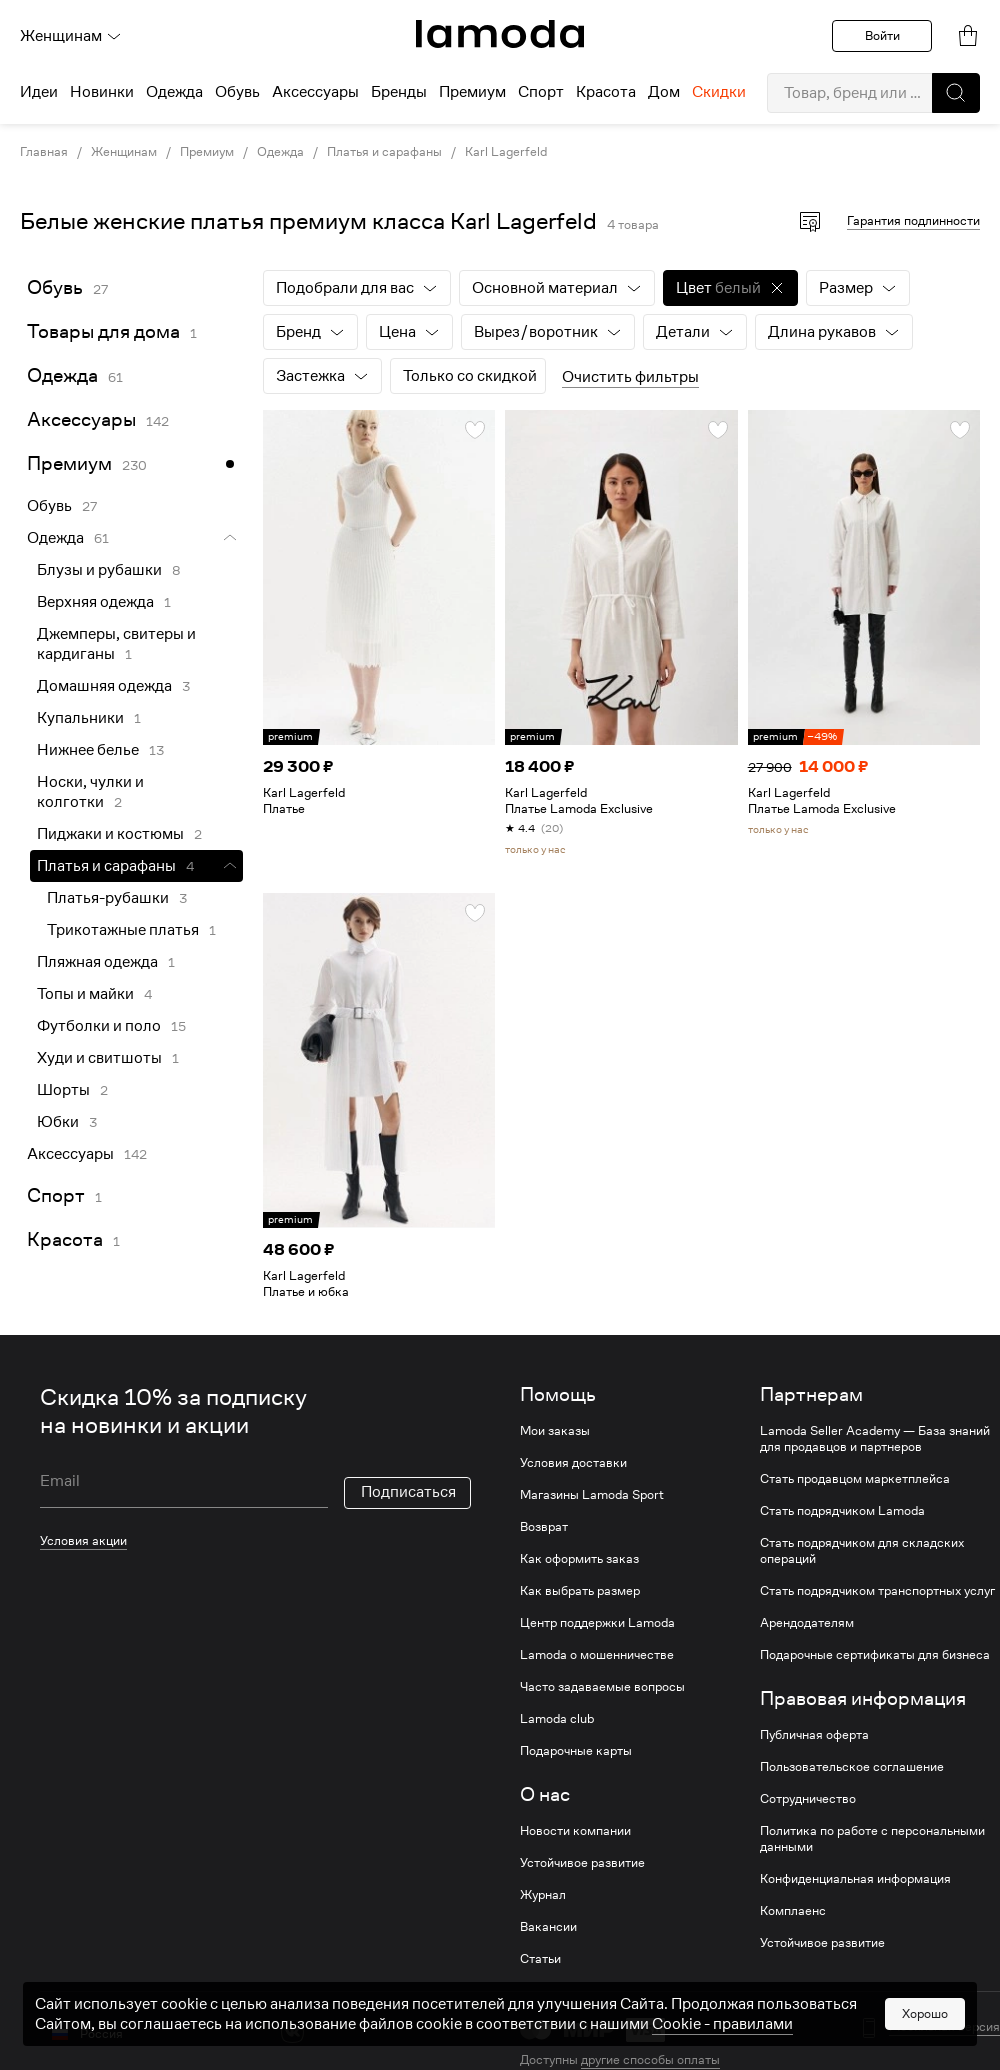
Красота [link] (65, 1239)
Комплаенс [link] (793, 1911)
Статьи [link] (540, 1959)
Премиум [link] (207, 152)
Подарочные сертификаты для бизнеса (875, 1655)
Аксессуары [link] (81, 419)
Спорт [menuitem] (541, 92)
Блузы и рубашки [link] (99, 570)
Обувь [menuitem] (237, 92)
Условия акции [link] (83, 1540)
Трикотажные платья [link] (123, 930)
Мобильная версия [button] (944, 2027)
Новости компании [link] (575, 1831)
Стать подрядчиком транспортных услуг (877, 1591)
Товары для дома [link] (103, 331)
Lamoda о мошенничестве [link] (597, 1655)
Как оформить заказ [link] (579, 1559)
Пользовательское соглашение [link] (852, 1767)
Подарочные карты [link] (576, 1751)
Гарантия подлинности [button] (913, 220)
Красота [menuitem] (606, 92)
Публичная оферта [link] (814, 1735)
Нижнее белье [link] (88, 750)
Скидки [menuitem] (719, 92)
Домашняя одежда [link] (104, 686)
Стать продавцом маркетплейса (855, 1479)
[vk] (292, 2031)
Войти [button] (882, 35)
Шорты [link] (63, 1090)
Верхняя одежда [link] (95, 602)
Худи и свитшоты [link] (99, 1058)
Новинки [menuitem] (102, 92)
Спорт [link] (56, 1195)
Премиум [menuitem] (472, 92)
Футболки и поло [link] (99, 1026)
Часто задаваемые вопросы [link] (602, 1687)
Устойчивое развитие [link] (582, 1863)
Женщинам (71, 36)
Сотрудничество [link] (808, 1799)
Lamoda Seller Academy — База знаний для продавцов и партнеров (875, 1439)
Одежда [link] (280, 152)
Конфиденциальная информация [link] (855, 1879)
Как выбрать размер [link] (580, 1591)
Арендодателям (807, 1623)
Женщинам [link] (124, 152)
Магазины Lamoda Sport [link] (592, 1495)
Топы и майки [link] (85, 994)
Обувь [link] (55, 287)
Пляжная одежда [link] (97, 962)
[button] (956, 93)
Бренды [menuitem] (399, 92)
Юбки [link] (58, 1122)
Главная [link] (44, 152)
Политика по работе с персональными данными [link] (872, 1839)
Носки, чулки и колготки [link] (90, 792)
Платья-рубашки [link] (108, 898)
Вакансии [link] (548, 1927)
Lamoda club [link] (557, 1719)
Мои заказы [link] (555, 1431)
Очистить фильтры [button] (630, 377)
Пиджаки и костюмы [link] (110, 834)
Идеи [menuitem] (39, 92)
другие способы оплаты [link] (650, 2059)
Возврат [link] (544, 1527)
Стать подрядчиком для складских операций (862, 1551)
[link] (500, 34)
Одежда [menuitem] (174, 92)
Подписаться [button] (408, 1492)
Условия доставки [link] (573, 1463)
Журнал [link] (543, 1895)
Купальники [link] (80, 718)
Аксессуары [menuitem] (315, 92)
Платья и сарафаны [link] (384, 152)
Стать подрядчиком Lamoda (842, 1511)
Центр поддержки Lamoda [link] (597, 1623)
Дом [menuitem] (664, 92)
